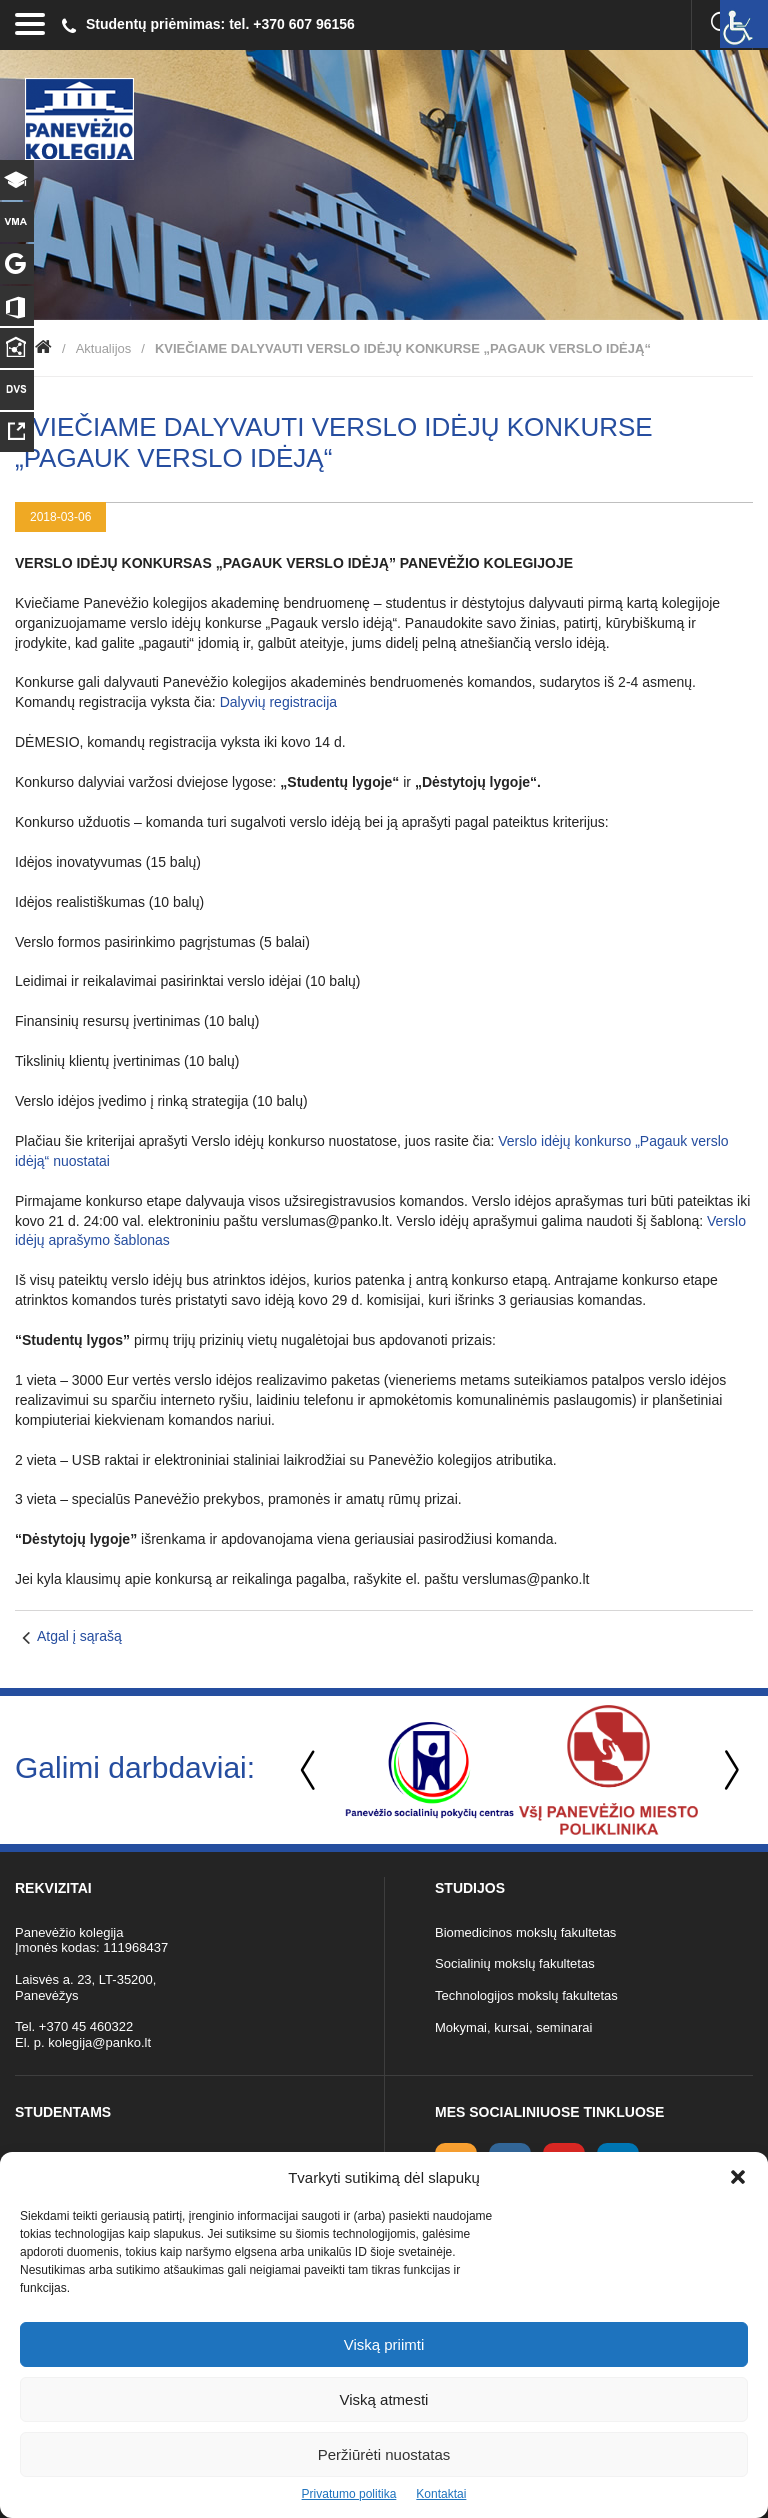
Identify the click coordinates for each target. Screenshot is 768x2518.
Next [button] (728, 1770)
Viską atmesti (384, 2399)
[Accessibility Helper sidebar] (744, 24)
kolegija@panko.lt (99, 2042)
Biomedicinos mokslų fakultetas (525, 1932)
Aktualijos (104, 348)
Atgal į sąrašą (79, 1636)
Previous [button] (310, 1770)
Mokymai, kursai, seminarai (514, 2027)
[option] (429, 1770)
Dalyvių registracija (278, 702)
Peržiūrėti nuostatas (384, 2454)
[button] (738, 2177)
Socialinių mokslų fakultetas (515, 1963)
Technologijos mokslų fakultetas (526, 1995)
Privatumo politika (349, 2494)
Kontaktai (441, 2494)
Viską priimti (384, 2344)
